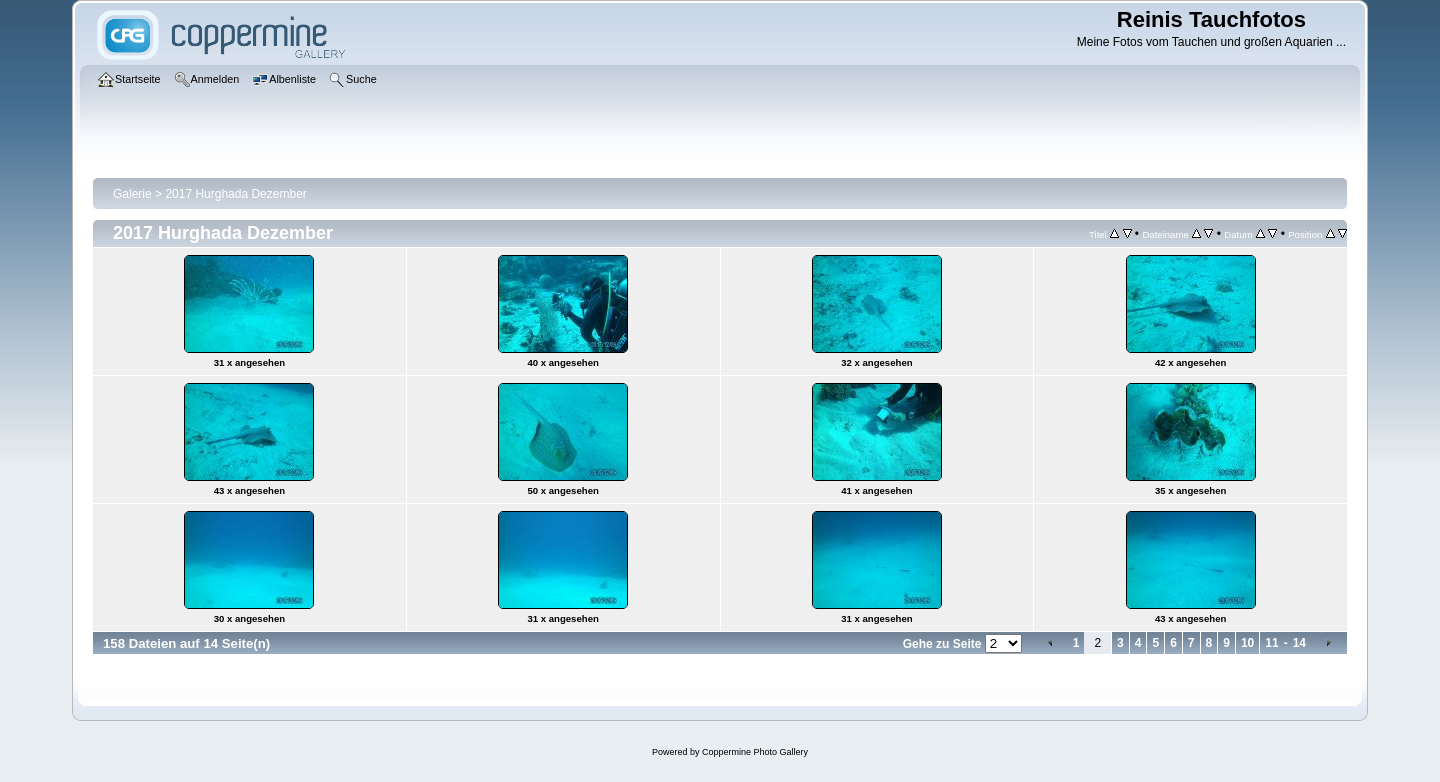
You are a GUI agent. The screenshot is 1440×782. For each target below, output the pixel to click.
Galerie (132, 194)
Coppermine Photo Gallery (755, 752)
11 (1271, 643)
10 (1247, 643)
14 (1299, 643)
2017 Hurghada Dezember (235, 194)
